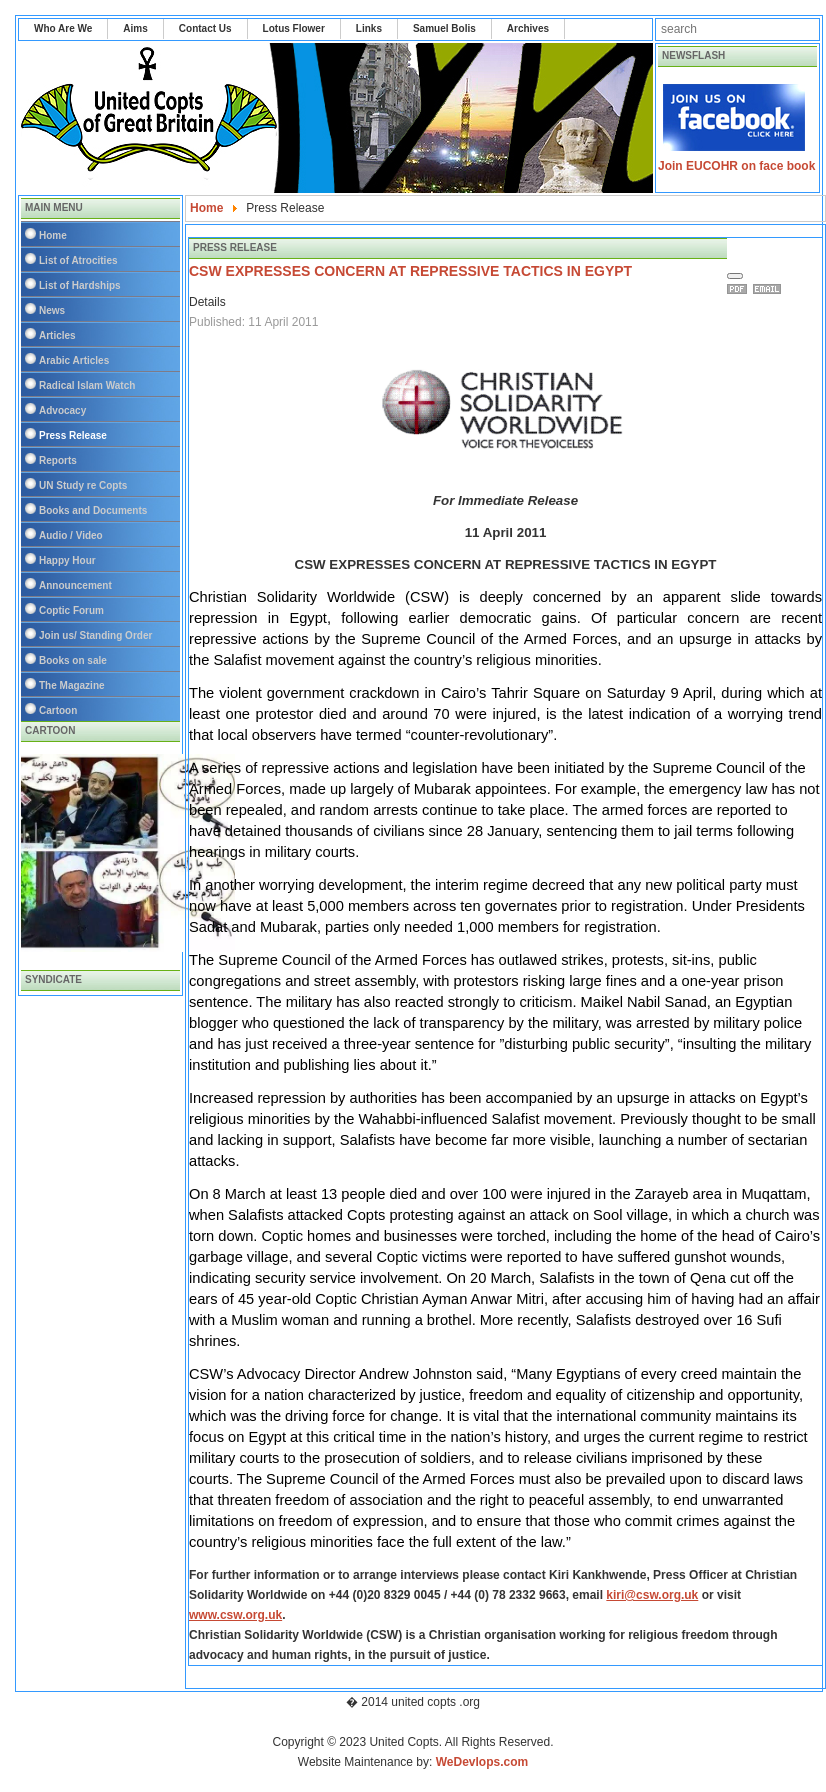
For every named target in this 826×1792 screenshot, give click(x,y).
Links (369, 28)
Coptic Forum (71, 610)
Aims (135, 28)
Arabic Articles (74, 360)
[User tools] (735, 276)
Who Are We (63, 28)
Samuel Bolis (444, 28)
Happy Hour (67, 560)
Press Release (73, 435)
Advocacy (62, 410)
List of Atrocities (78, 260)
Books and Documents (93, 510)
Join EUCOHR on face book (736, 166)
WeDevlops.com (482, 1762)
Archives (528, 28)
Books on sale (73, 660)
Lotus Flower (294, 28)
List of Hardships (80, 285)
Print (740, 289)
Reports (58, 460)
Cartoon (58, 710)
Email (770, 289)
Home (53, 235)
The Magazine (72, 685)
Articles (57, 335)
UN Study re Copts (83, 485)
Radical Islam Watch (87, 385)
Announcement (75, 585)
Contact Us (205, 28)
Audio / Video (71, 535)
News (52, 310)
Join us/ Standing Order (95, 635)
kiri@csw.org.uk (652, 1595)
